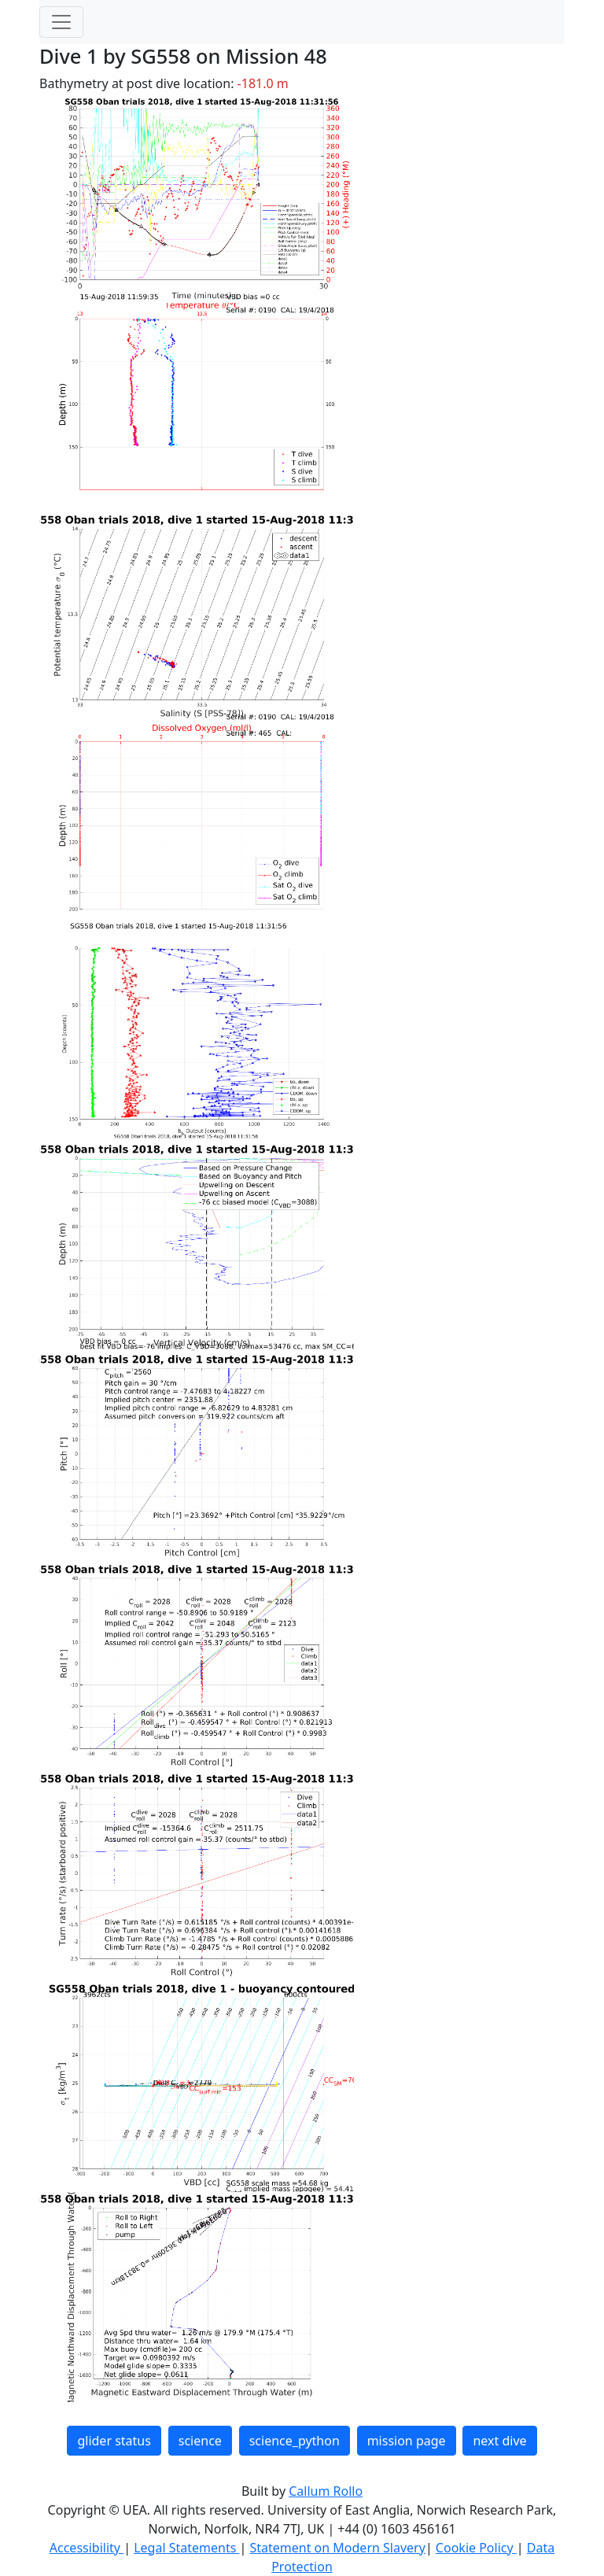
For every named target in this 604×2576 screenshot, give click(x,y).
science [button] (200, 2440)
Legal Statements (186, 2547)
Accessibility (86, 2547)
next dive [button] (499, 2440)
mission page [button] (406, 2440)
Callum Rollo (326, 2491)
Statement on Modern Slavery (337, 2547)
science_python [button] (294, 2440)
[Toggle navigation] (61, 22)
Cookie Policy (476, 2547)
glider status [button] (113, 2440)
